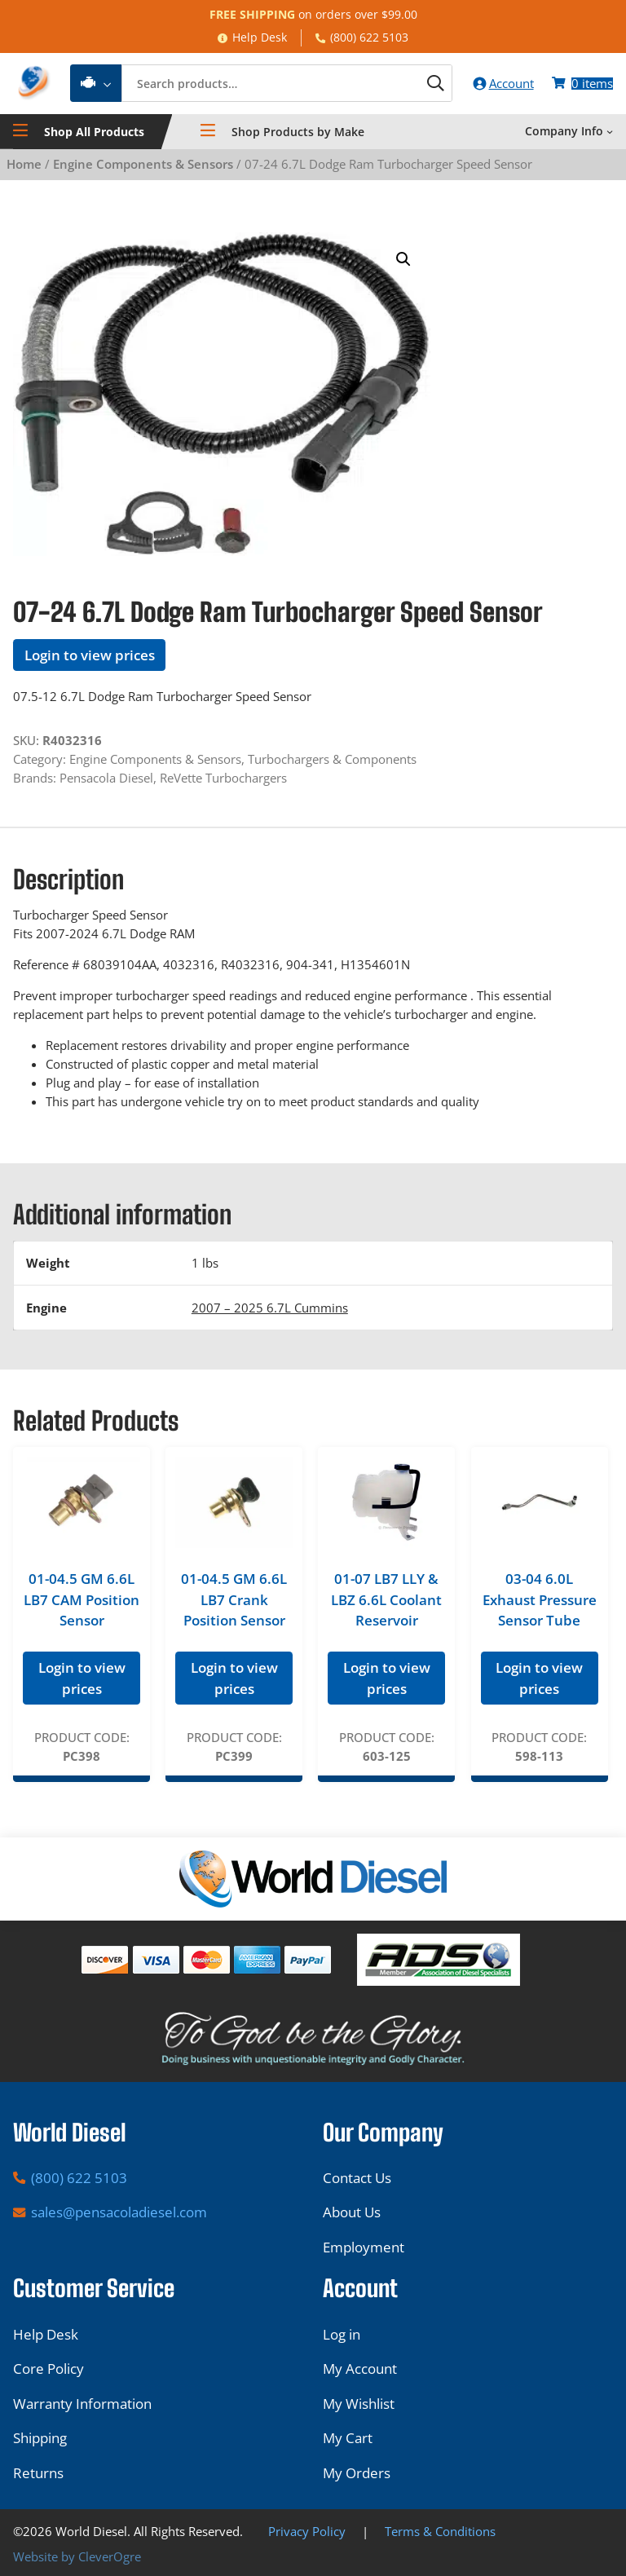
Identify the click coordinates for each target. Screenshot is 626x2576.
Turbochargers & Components (332, 760)
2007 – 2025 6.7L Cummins (270, 1309)
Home (24, 166)
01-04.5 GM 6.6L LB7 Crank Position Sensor (234, 1602)
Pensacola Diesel (106, 779)
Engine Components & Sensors (143, 166)
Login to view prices (89, 657)
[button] (403, 261)
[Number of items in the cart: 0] (582, 84)
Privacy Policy (307, 2531)
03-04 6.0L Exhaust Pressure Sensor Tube (540, 1602)
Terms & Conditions (440, 2531)
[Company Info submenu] (609, 133)
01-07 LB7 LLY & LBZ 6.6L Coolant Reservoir (386, 1602)
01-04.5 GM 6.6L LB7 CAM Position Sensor (81, 1602)
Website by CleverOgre (77, 2556)
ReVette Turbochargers (223, 779)
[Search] (427, 85)
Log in (341, 2334)
